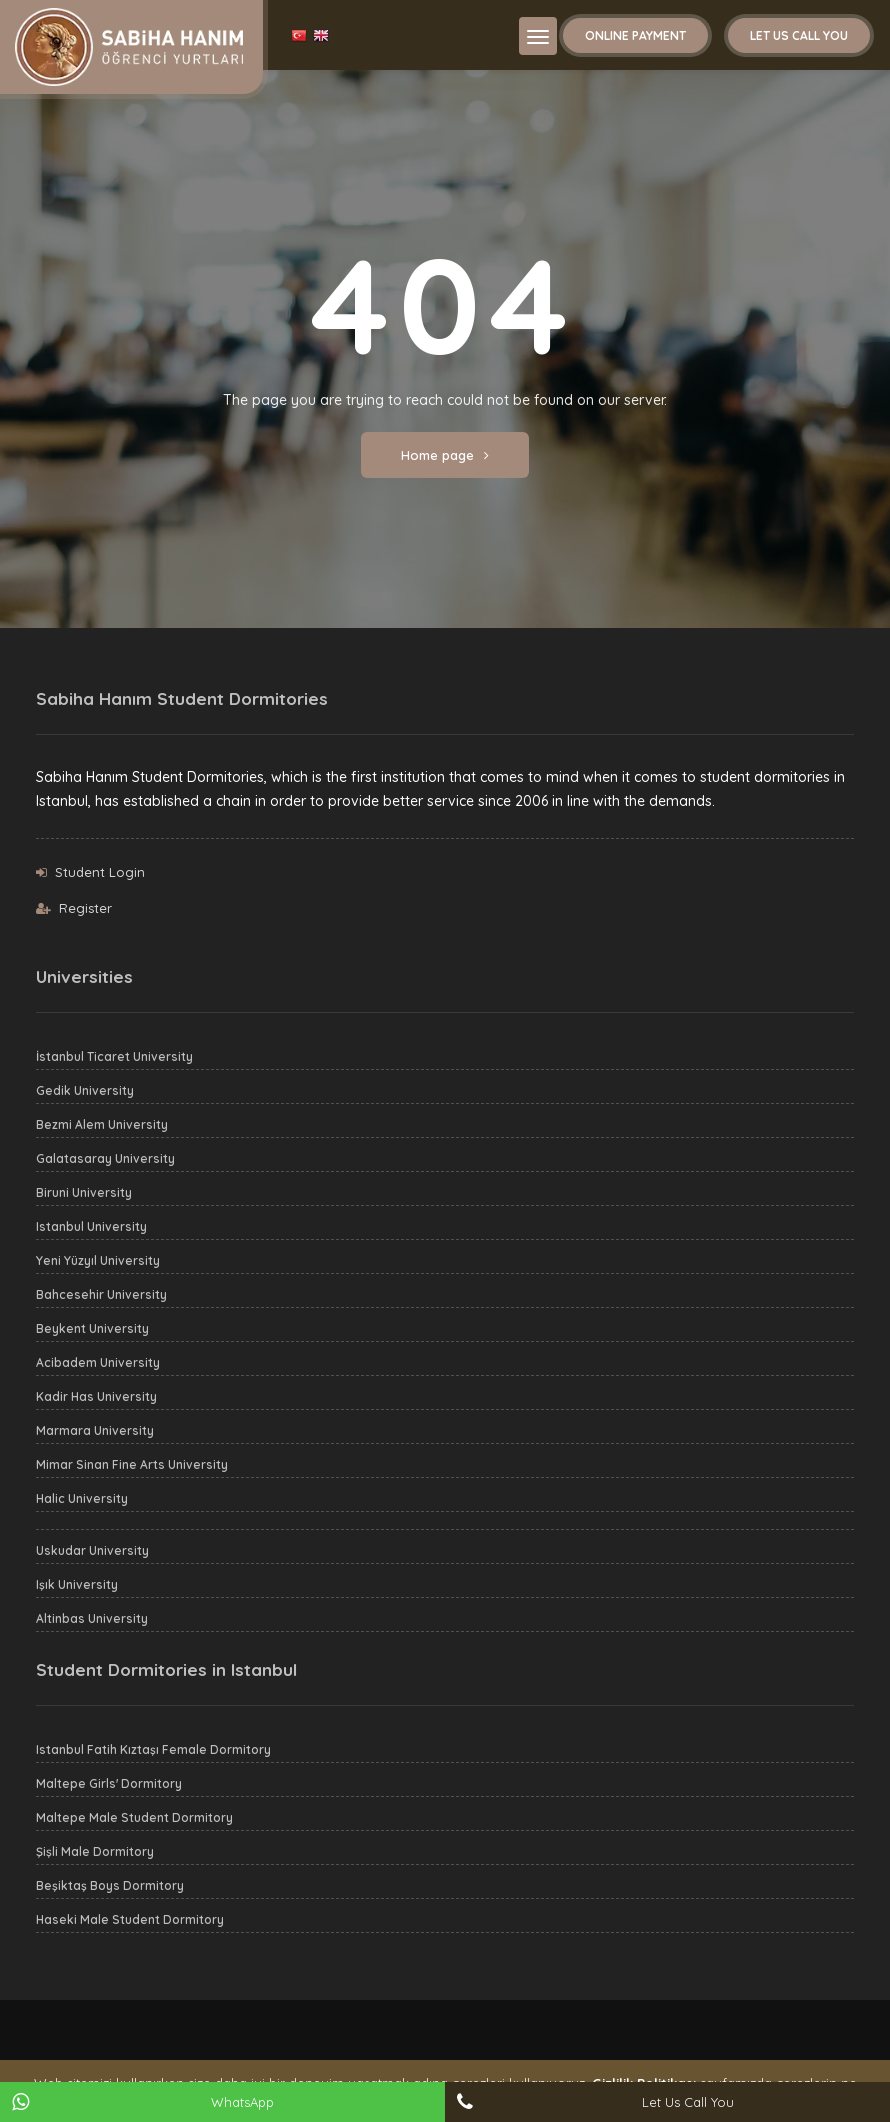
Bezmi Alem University (102, 1124)
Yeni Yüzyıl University (98, 1260)
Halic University (82, 1498)
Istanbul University (91, 1226)
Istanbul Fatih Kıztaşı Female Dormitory (153, 1749)
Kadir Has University (96, 1396)
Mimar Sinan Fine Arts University (132, 1464)
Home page (445, 455)
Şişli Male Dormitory (95, 1851)
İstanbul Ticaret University (114, 1056)
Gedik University (85, 1090)
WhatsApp (242, 2102)
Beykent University (92, 1328)
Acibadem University (98, 1362)
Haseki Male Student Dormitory (130, 1919)
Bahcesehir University (101, 1294)
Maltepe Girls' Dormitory (109, 1783)
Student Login (100, 872)
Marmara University (95, 1430)
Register (85, 908)
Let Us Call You (799, 35)
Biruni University (84, 1192)
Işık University (77, 1584)
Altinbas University (92, 1618)
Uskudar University (92, 1550)
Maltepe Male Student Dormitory (134, 1817)
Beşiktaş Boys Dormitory (110, 1885)
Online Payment (635, 35)
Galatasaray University (105, 1158)
